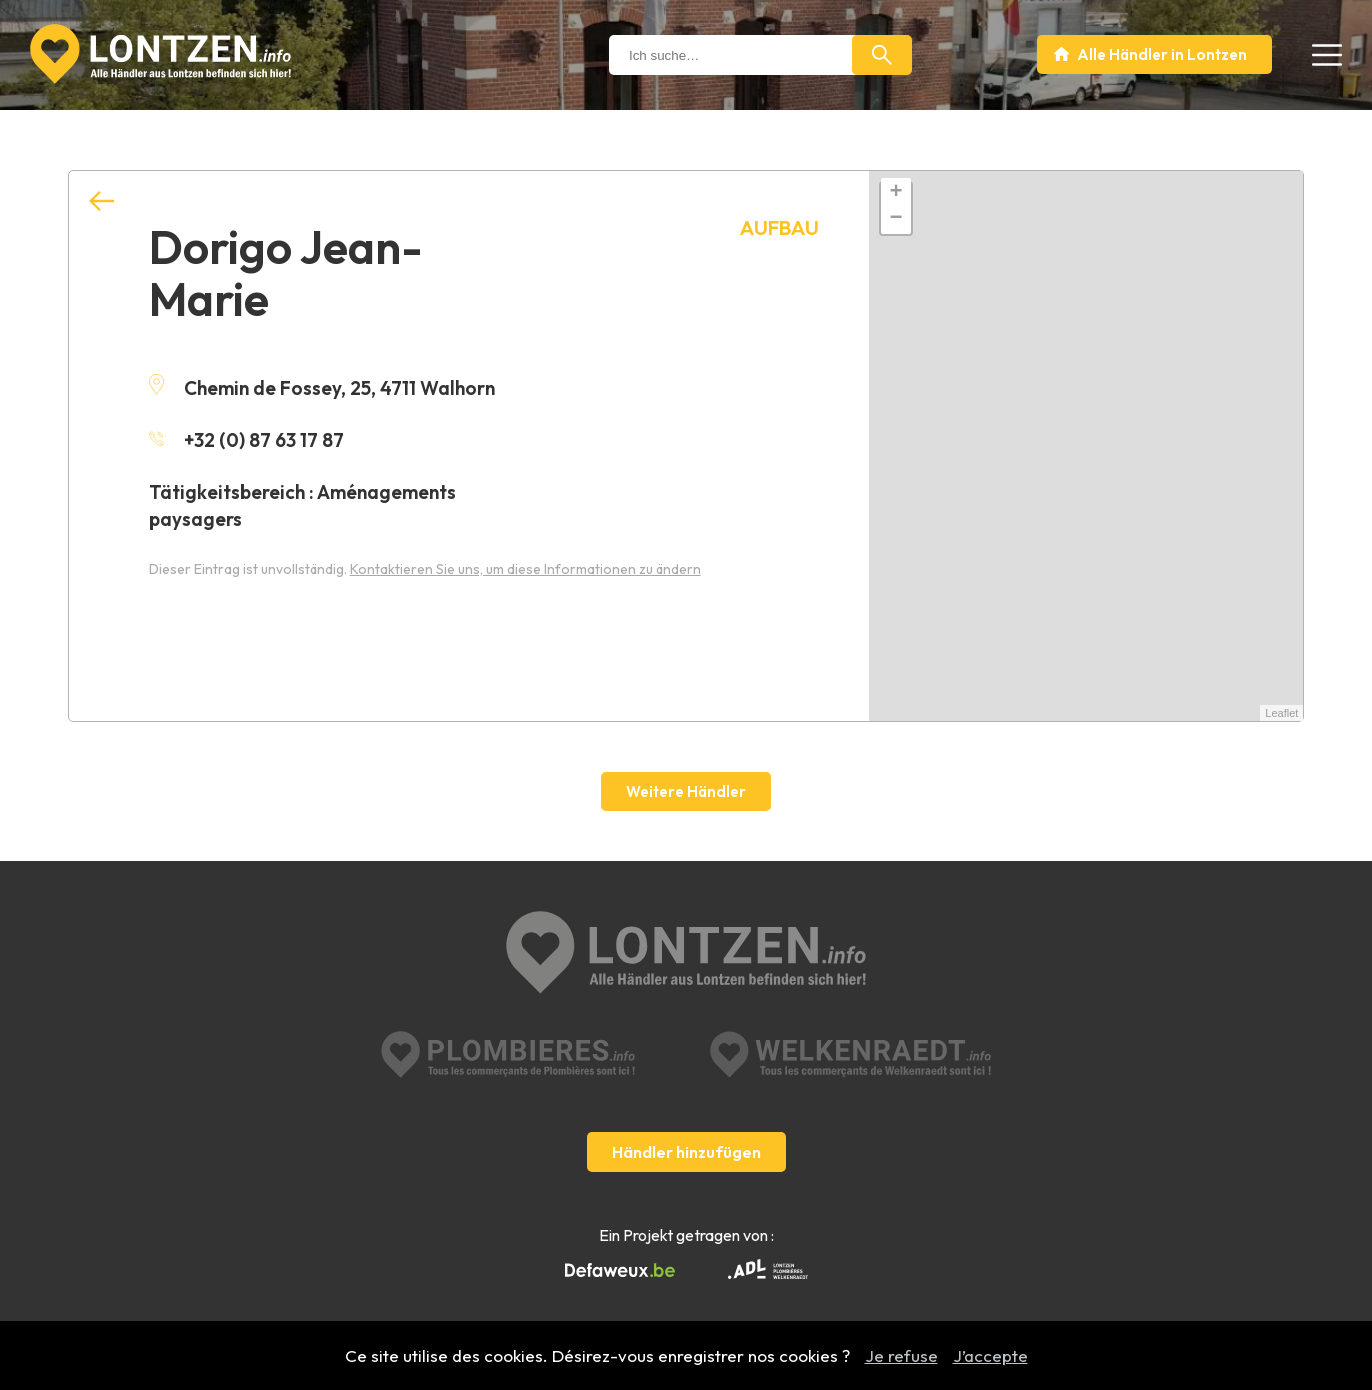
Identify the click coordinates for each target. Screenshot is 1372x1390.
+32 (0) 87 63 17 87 (246, 440)
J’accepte (990, 1355)
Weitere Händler (686, 791)
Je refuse (901, 1355)
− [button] (895, 219)
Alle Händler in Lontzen (1162, 54)
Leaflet (1281, 713)
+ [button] (895, 193)
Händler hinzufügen (686, 1152)
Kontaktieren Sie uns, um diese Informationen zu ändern (525, 569)
